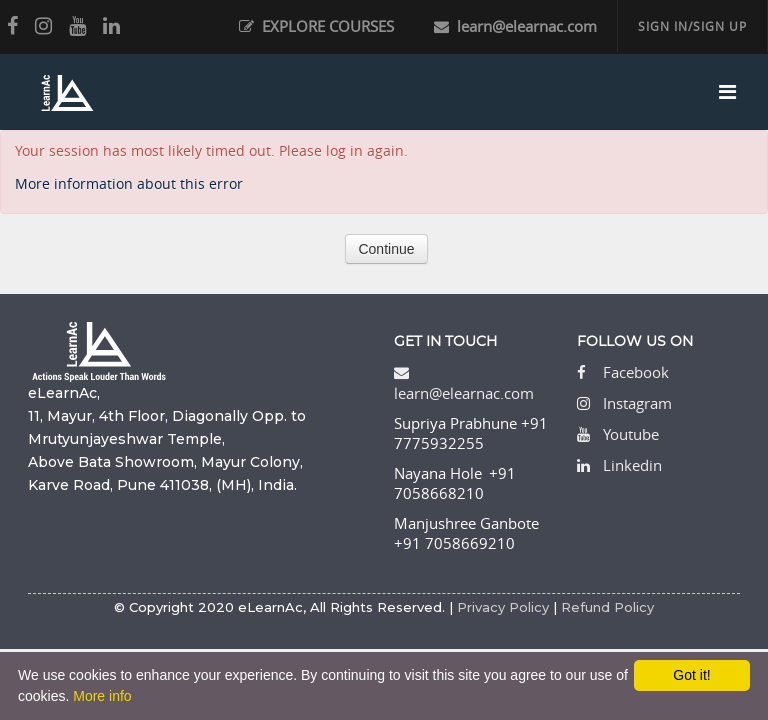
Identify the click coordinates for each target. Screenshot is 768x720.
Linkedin (632, 465)
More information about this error (129, 183)
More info (102, 696)
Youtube (631, 434)
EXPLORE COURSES (316, 26)
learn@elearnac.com (515, 26)
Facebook (636, 372)
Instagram (637, 403)
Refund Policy (607, 607)
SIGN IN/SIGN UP (692, 26)
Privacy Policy (503, 607)
